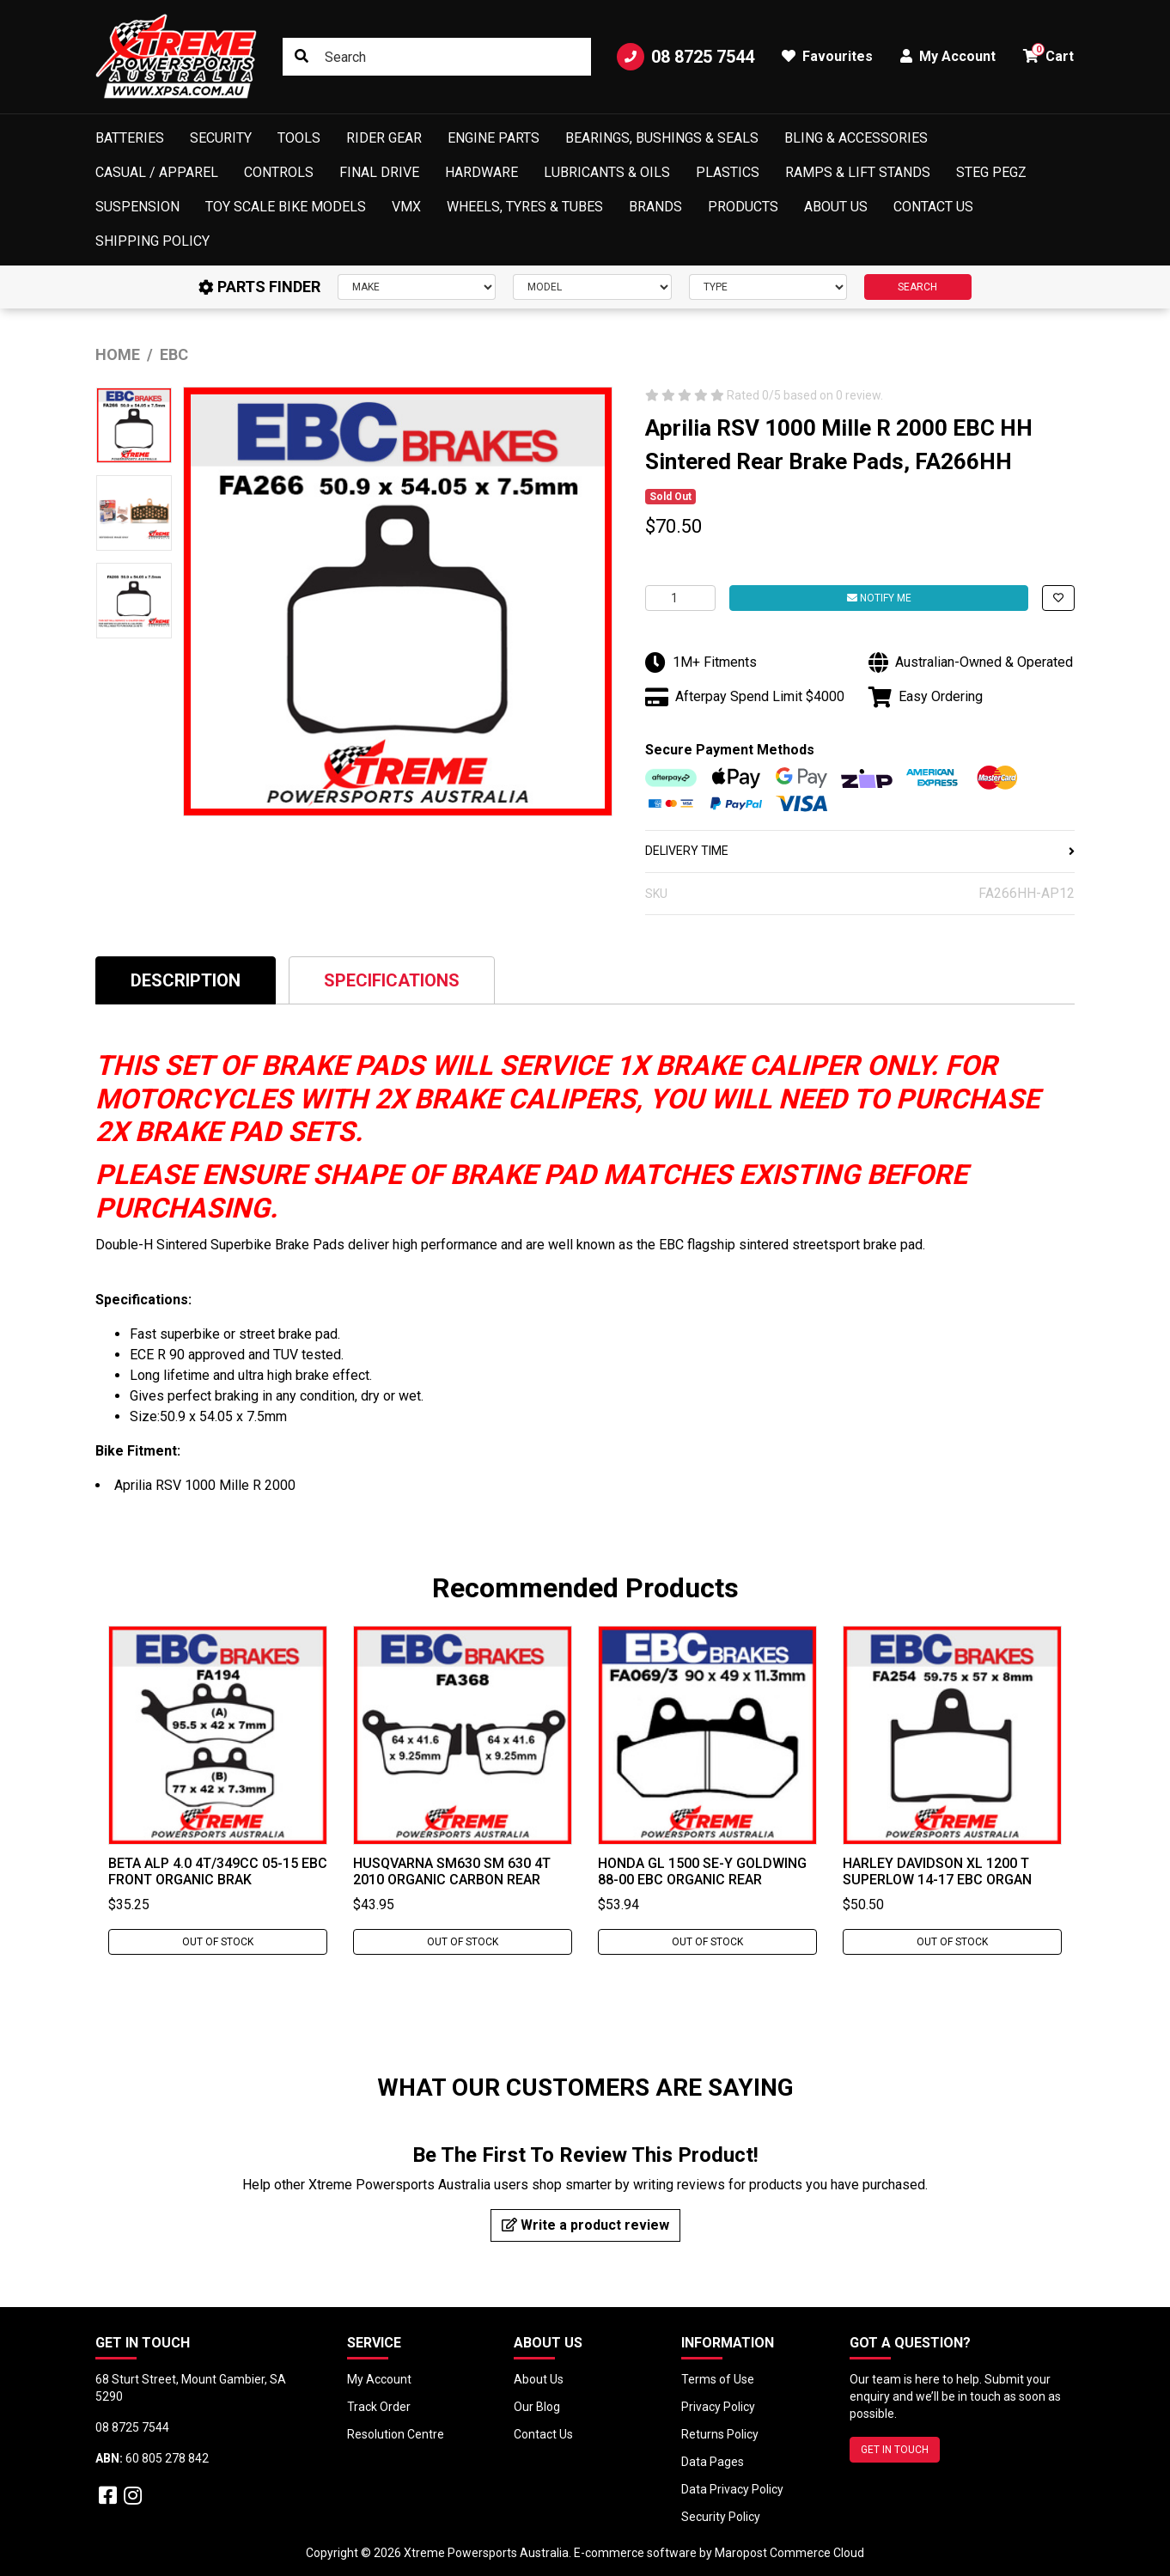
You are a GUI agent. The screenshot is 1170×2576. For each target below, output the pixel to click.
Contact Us (933, 206)
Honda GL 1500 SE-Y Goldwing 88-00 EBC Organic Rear (702, 1871)
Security (221, 138)
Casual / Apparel (156, 172)
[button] (1058, 598)
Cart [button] (1048, 53)
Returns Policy (720, 2434)
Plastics (727, 172)
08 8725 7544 (685, 56)
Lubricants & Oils (607, 172)
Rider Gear (384, 138)
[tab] (185, 980)
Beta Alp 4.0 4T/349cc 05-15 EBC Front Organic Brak (217, 1871)
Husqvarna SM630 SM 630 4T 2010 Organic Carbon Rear (452, 1871)
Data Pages (712, 2462)
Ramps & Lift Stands (857, 172)
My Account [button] (948, 56)
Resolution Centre (395, 2434)
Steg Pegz (991, 172)
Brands (655, 206)
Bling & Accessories (856, 138)
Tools (298, 138)
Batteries (129, 138)
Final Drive (379, 172)
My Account (379, 2379)
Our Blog (537, 2407)
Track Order (379, 2407)
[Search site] (301, 57)
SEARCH (917, 287)
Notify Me (879, 598)
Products (743, 206)
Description (186, 980)
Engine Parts (493, 138)
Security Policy (720, 2517)
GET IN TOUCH (895, 2450)
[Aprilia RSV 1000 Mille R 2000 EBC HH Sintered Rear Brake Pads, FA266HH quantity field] (680, 598)
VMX (406, 206)
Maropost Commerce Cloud (789, 2553)
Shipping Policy (152, 241)
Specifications (392, 980)
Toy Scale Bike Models (285, 206)
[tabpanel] (217, 1790)
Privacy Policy (718, 2407)
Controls (279, 172)
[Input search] (437, 57)
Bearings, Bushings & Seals (662, 138)
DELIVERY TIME (860, 851)
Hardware (481, 172)
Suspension (137, 206)
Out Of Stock (217, 1942)
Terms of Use (717, 2379)
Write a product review (585, 2225)
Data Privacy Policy (732, 2489)
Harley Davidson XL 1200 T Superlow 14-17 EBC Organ (937, 1871)
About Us (836, 206)
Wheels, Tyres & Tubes (525, 206)
